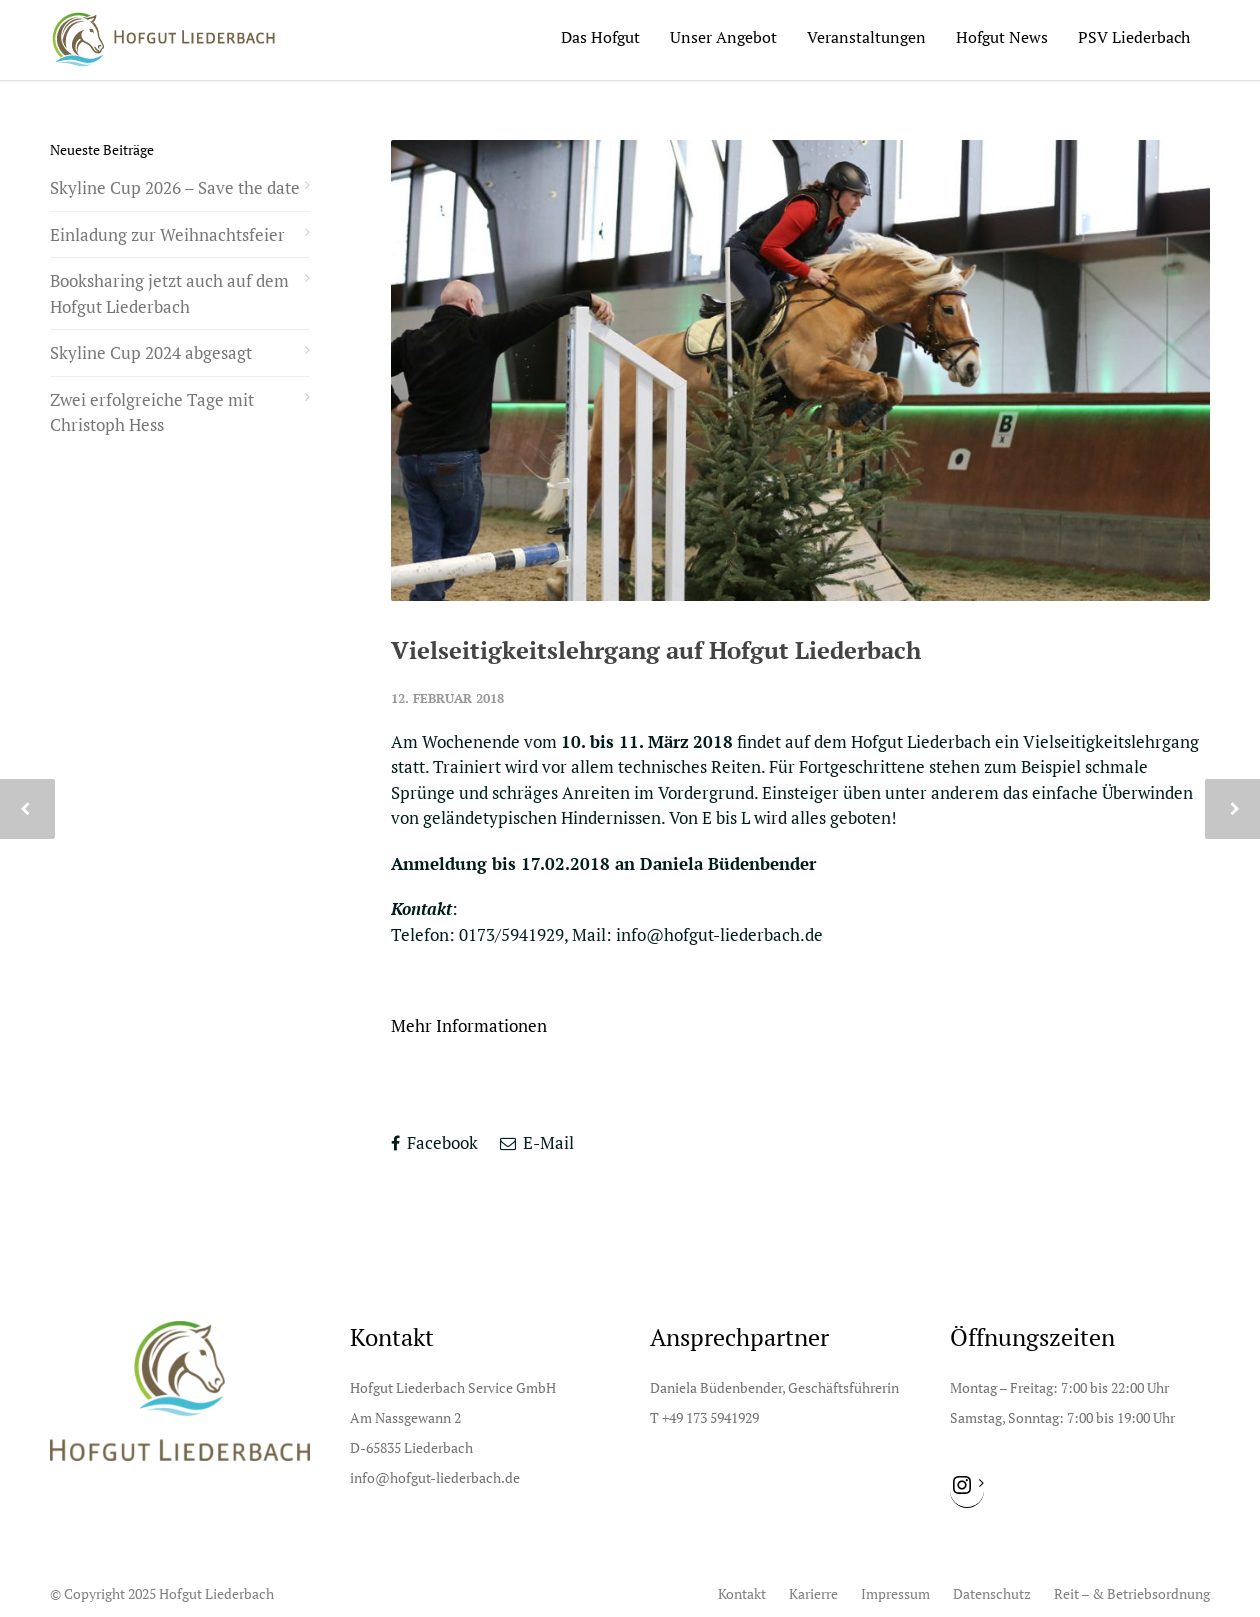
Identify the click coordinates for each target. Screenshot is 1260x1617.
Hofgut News (1002, 37)
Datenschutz (992, 1593)
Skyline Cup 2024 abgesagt (151, 352)
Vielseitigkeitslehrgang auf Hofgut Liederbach (656, 650)
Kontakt (742, 1593)
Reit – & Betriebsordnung (1132, 1593)
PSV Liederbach (1134, 37)
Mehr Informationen (469, 1025)
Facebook (434, 1142)
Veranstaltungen (866, 37)
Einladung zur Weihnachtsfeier (167, 234)
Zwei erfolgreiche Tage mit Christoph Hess (152, 412)
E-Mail (537, 1142)
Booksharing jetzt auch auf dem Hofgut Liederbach (169, 293)
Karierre (813, 1593)
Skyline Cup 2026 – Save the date (175, 187)
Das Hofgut (600, 37)
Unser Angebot (723, 37)
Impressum (895, 1593)
